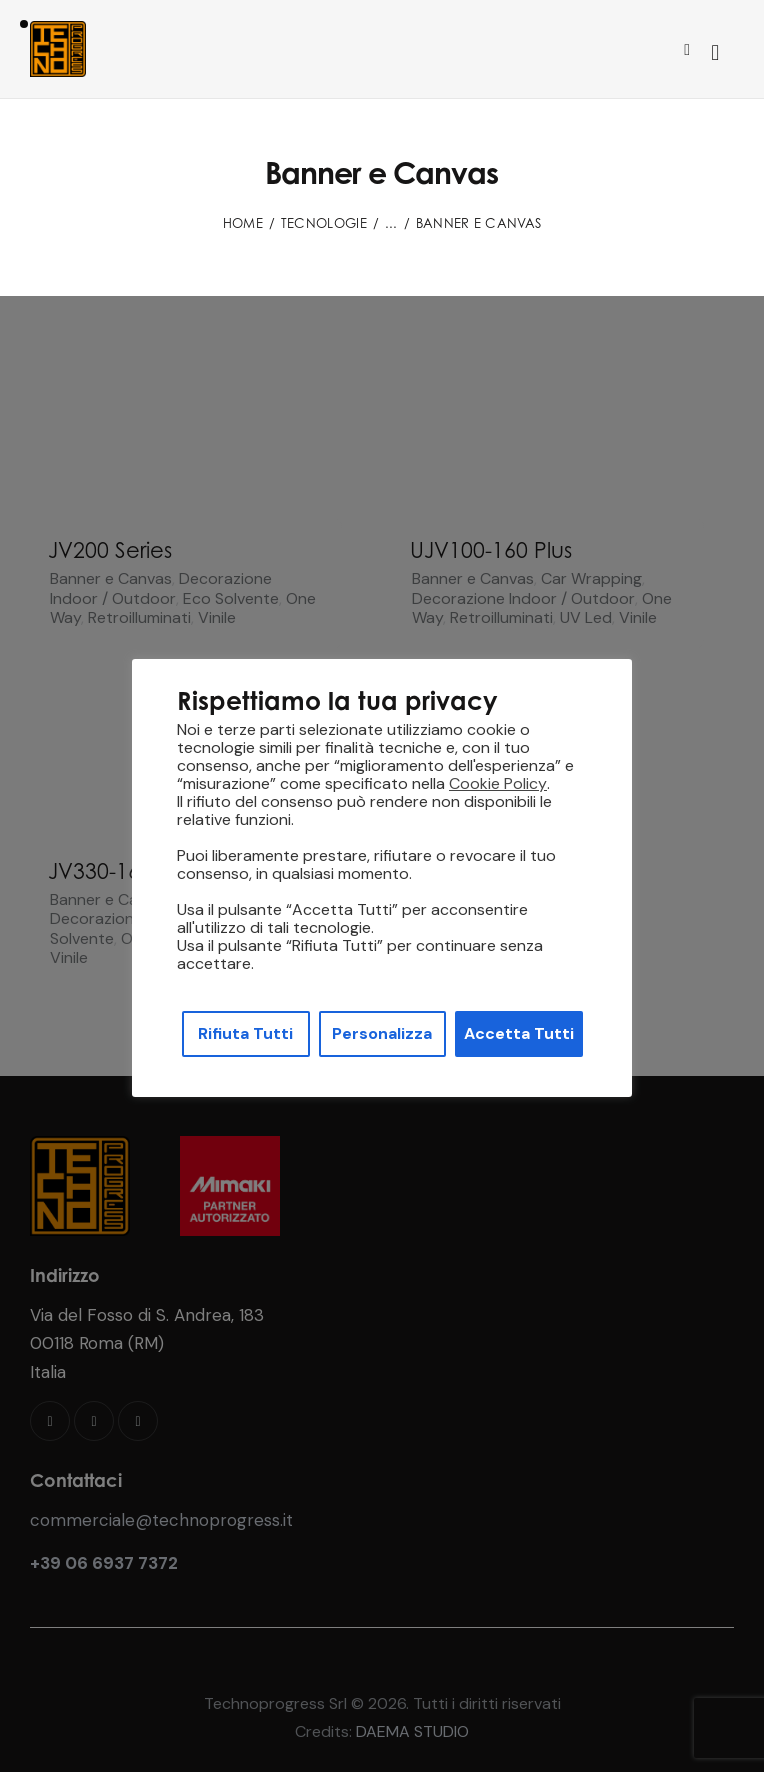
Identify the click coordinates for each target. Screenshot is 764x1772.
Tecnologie (324, 223)
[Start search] (715, 52)
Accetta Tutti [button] (519, 1033)
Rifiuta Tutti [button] (245, 1033)
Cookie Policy (498, 784)
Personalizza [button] (382, 1033)
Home (243, 223)
